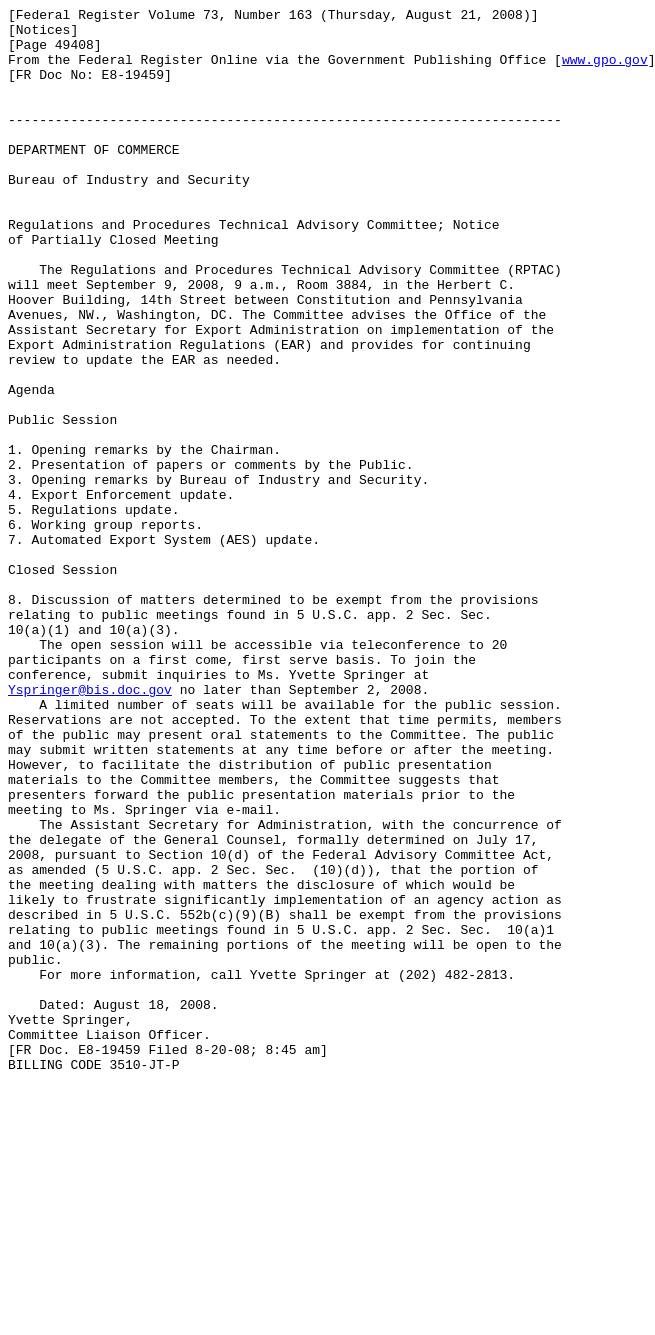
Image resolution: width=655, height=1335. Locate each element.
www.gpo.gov (605, 71)
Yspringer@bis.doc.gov (90, 827)
